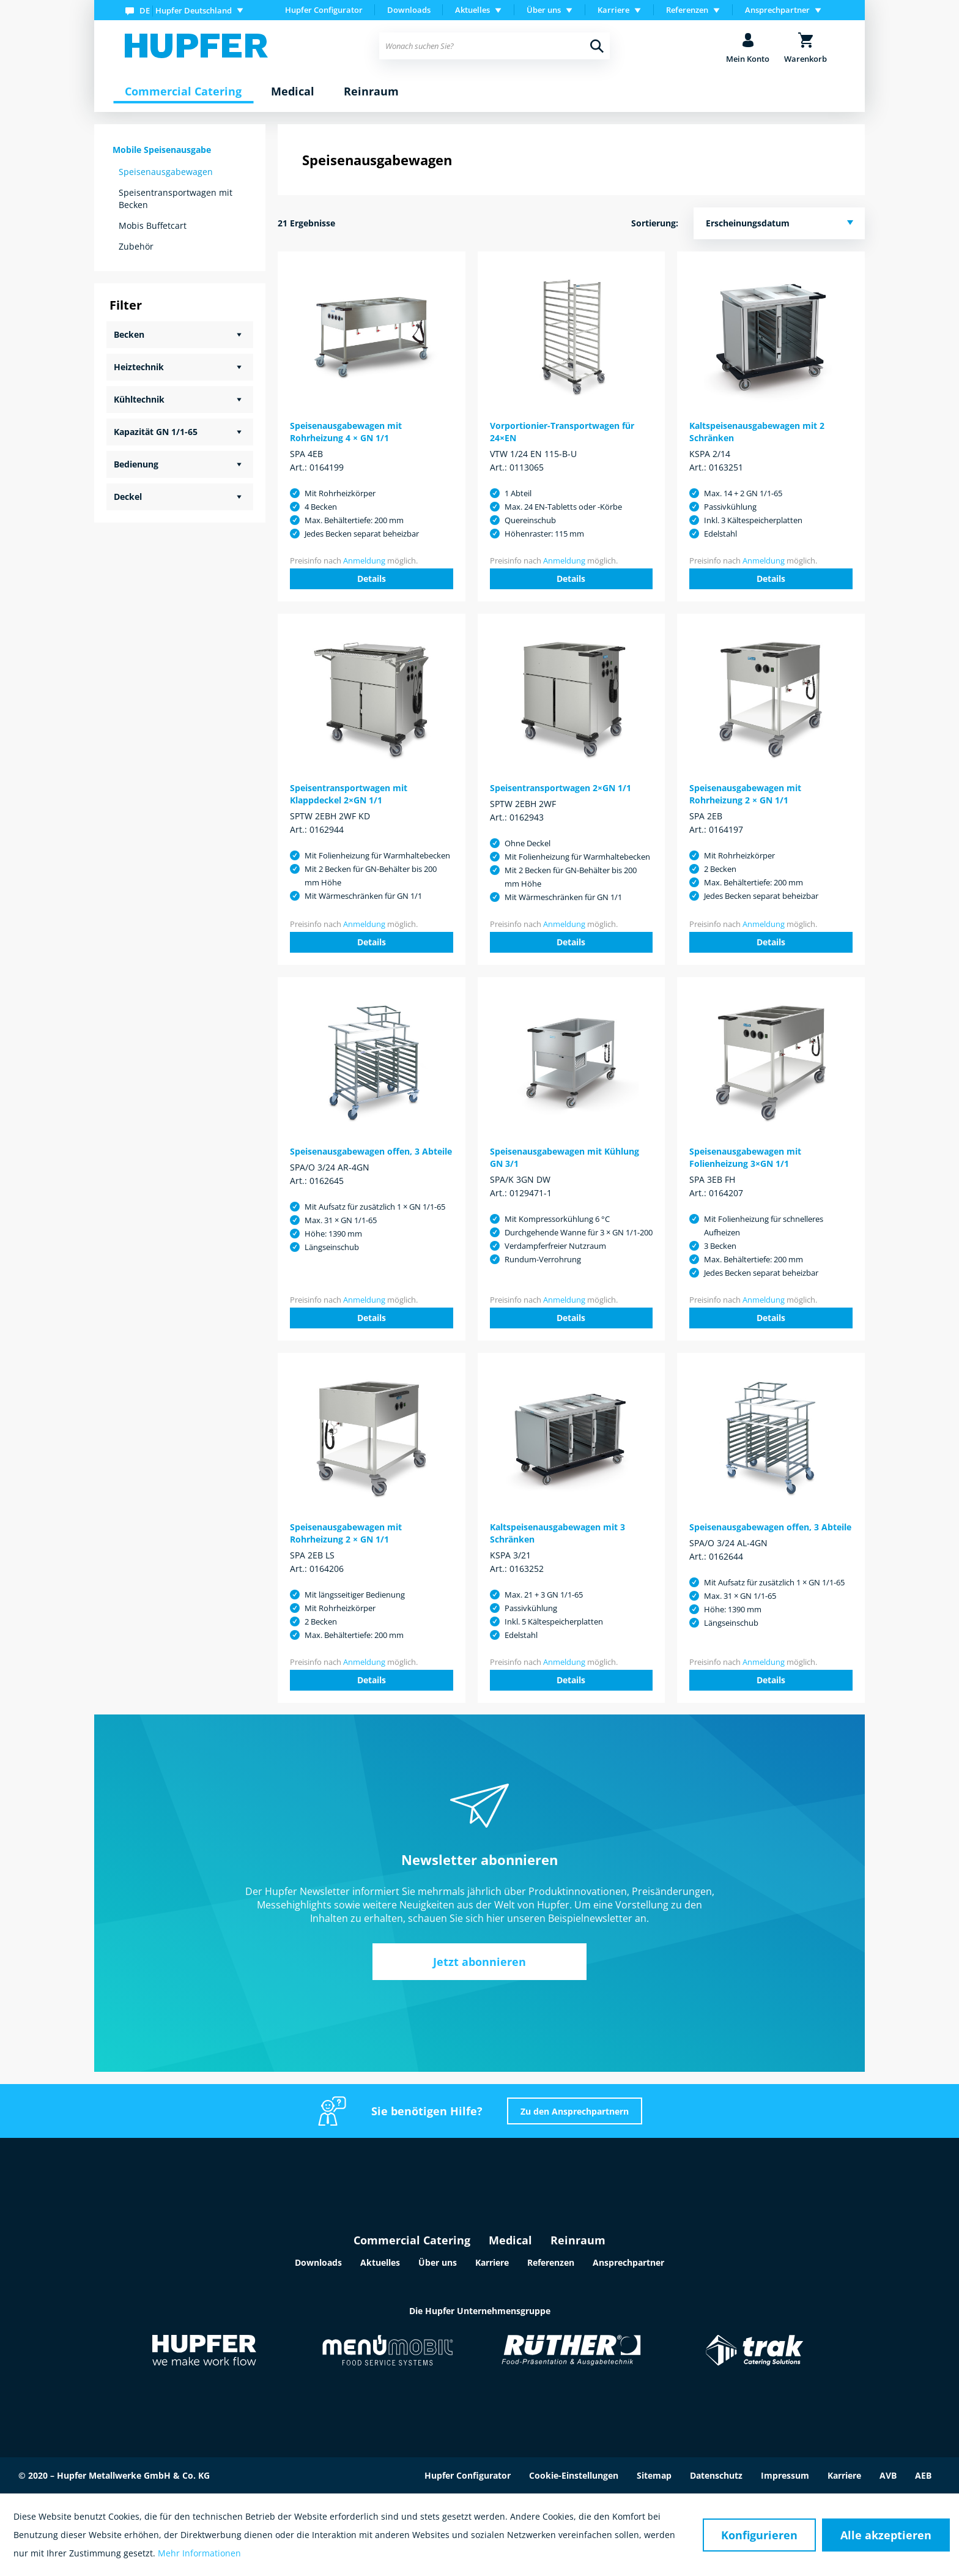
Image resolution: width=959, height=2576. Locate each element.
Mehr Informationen (199, 2553)
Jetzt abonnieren (479, 1961)
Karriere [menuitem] (613, 9)
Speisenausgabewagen (166, 171)
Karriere (492, 2262)
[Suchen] (597, 45)
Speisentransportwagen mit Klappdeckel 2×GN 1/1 (348, 794)
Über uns (437, 2262)
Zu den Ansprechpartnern (574, 2111)
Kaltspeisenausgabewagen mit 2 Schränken (756, 432)
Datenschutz (716, 2475)
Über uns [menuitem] (544, 9)
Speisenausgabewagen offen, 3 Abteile (371, 1151)
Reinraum (577, 2240)
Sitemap (654, 2475)
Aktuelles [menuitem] (472, 9)
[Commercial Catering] (183, 92)
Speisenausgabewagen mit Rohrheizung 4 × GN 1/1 (346, 432)
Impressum (785, 2475)
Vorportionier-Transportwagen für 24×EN (562, 432)
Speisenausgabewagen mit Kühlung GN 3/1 (564, 1157)
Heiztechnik (139, 367)
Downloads (409, 9)
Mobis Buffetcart (153, 225)
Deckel (128, 496)
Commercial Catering (412, 2240)
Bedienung (136, 464)
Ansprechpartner (628, 2262)
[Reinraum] (371, 92)
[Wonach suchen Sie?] (494, 45)
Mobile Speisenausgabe (162, 149)
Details (371, 578)
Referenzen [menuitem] (687, 9)
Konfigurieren (759, 2535)
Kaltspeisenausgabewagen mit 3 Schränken (557, 1533)
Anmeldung (364, 560)
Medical (510, 2240)
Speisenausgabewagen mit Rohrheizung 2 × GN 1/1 (745, 794)
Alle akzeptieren (885, 2535)
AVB (888, 2475)
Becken (129, 334)
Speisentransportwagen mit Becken (175, 198)
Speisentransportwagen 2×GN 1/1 (560, 788)
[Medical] (292, 92)
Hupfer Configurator (324, 9)
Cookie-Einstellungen (573, 2475)
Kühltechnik (139, 399)
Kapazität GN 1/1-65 (156, 431)
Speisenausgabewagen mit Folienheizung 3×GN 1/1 (745, 1157)
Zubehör (136, 246)
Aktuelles (380, 2262)
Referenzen (550, 2262)
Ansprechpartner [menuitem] (777, 9)
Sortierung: (654, 223)
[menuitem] (187, 10)
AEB (923, 2475)
